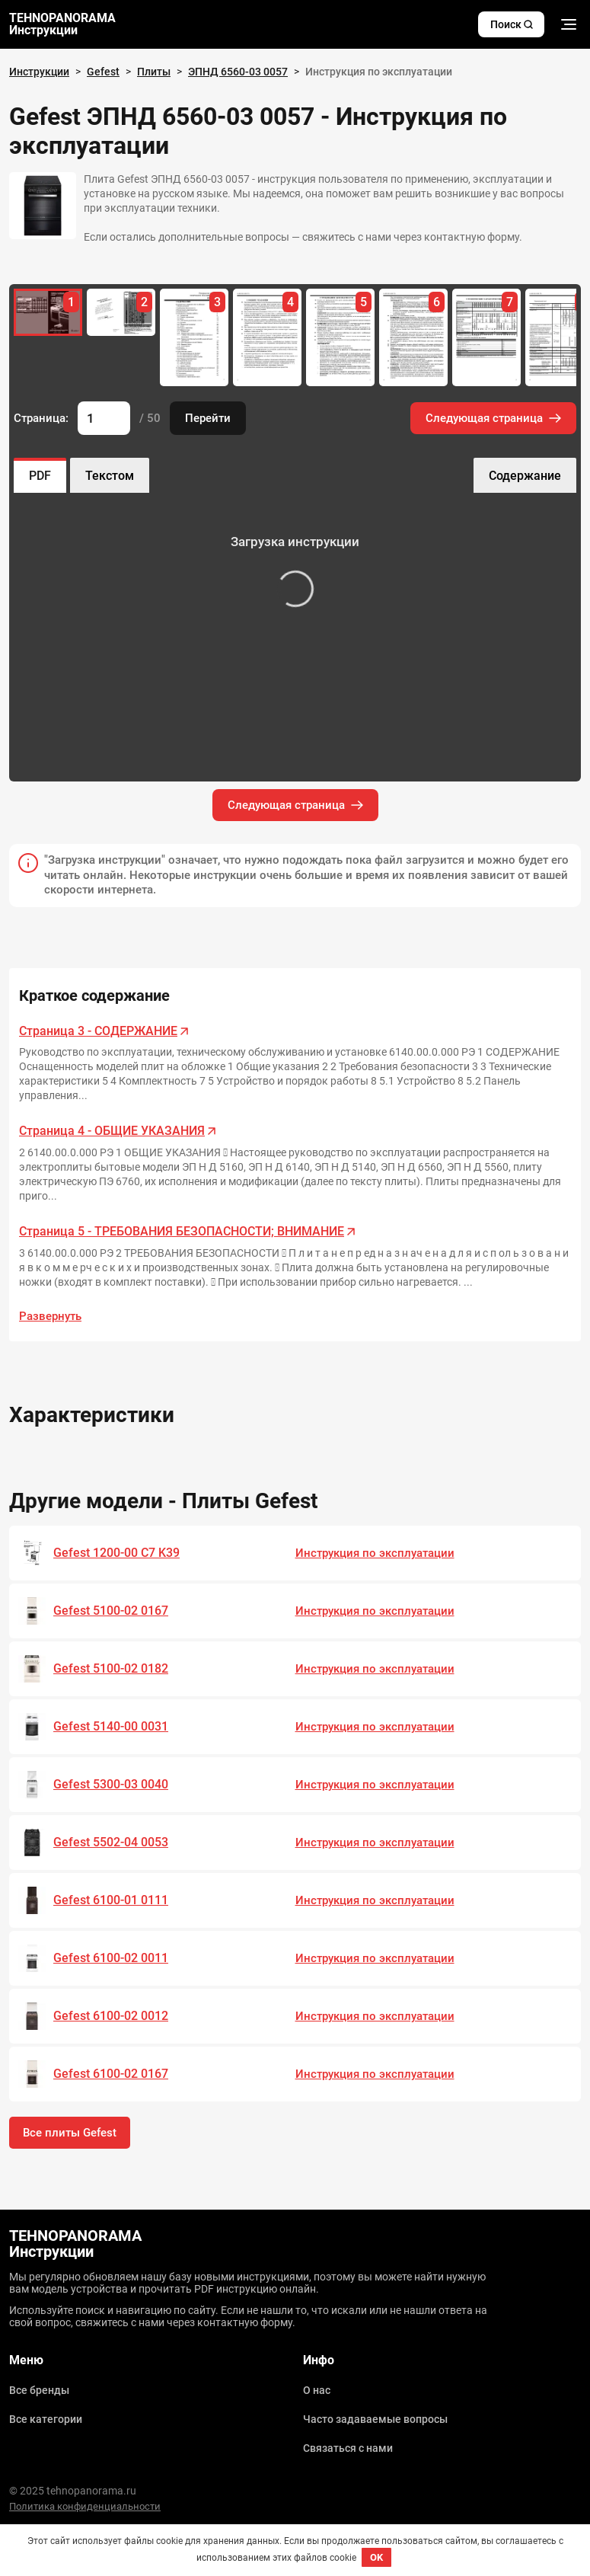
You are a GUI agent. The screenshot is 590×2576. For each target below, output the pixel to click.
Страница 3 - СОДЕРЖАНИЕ (98, 1031)
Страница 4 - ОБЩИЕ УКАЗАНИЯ (112, 1130)
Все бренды (39, 2390)
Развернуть (50, 1316)
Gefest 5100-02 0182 (110, 1668)
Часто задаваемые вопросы (375, 2419)
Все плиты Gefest (69, 2133)
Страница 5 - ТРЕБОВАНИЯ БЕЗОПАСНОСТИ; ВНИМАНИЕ (181, 1231)
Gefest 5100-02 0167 (110, 1610)
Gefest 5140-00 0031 (110, 1726)
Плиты (154, 72)
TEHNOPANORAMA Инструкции (62, 24)
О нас (316, 2390)
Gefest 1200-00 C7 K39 (116, 1552)
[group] (121, 312)
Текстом (109, 475)
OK (376, 2557)
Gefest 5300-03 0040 (110, 1784)
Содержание (525, 475)
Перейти (208, 418)
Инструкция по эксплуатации (374, 1553)
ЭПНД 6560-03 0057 (238, 72)
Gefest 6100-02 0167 (110, 2073)
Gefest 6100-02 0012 (110, 2016)
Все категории (45, 2419)
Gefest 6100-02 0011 (110, 1958)
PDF (40, 475)
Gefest (103, 72)
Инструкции (39, 72)
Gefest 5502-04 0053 (110, 1842)
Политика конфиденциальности (85, 2506)
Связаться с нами (348, 2448)
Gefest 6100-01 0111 (110, 1900)
